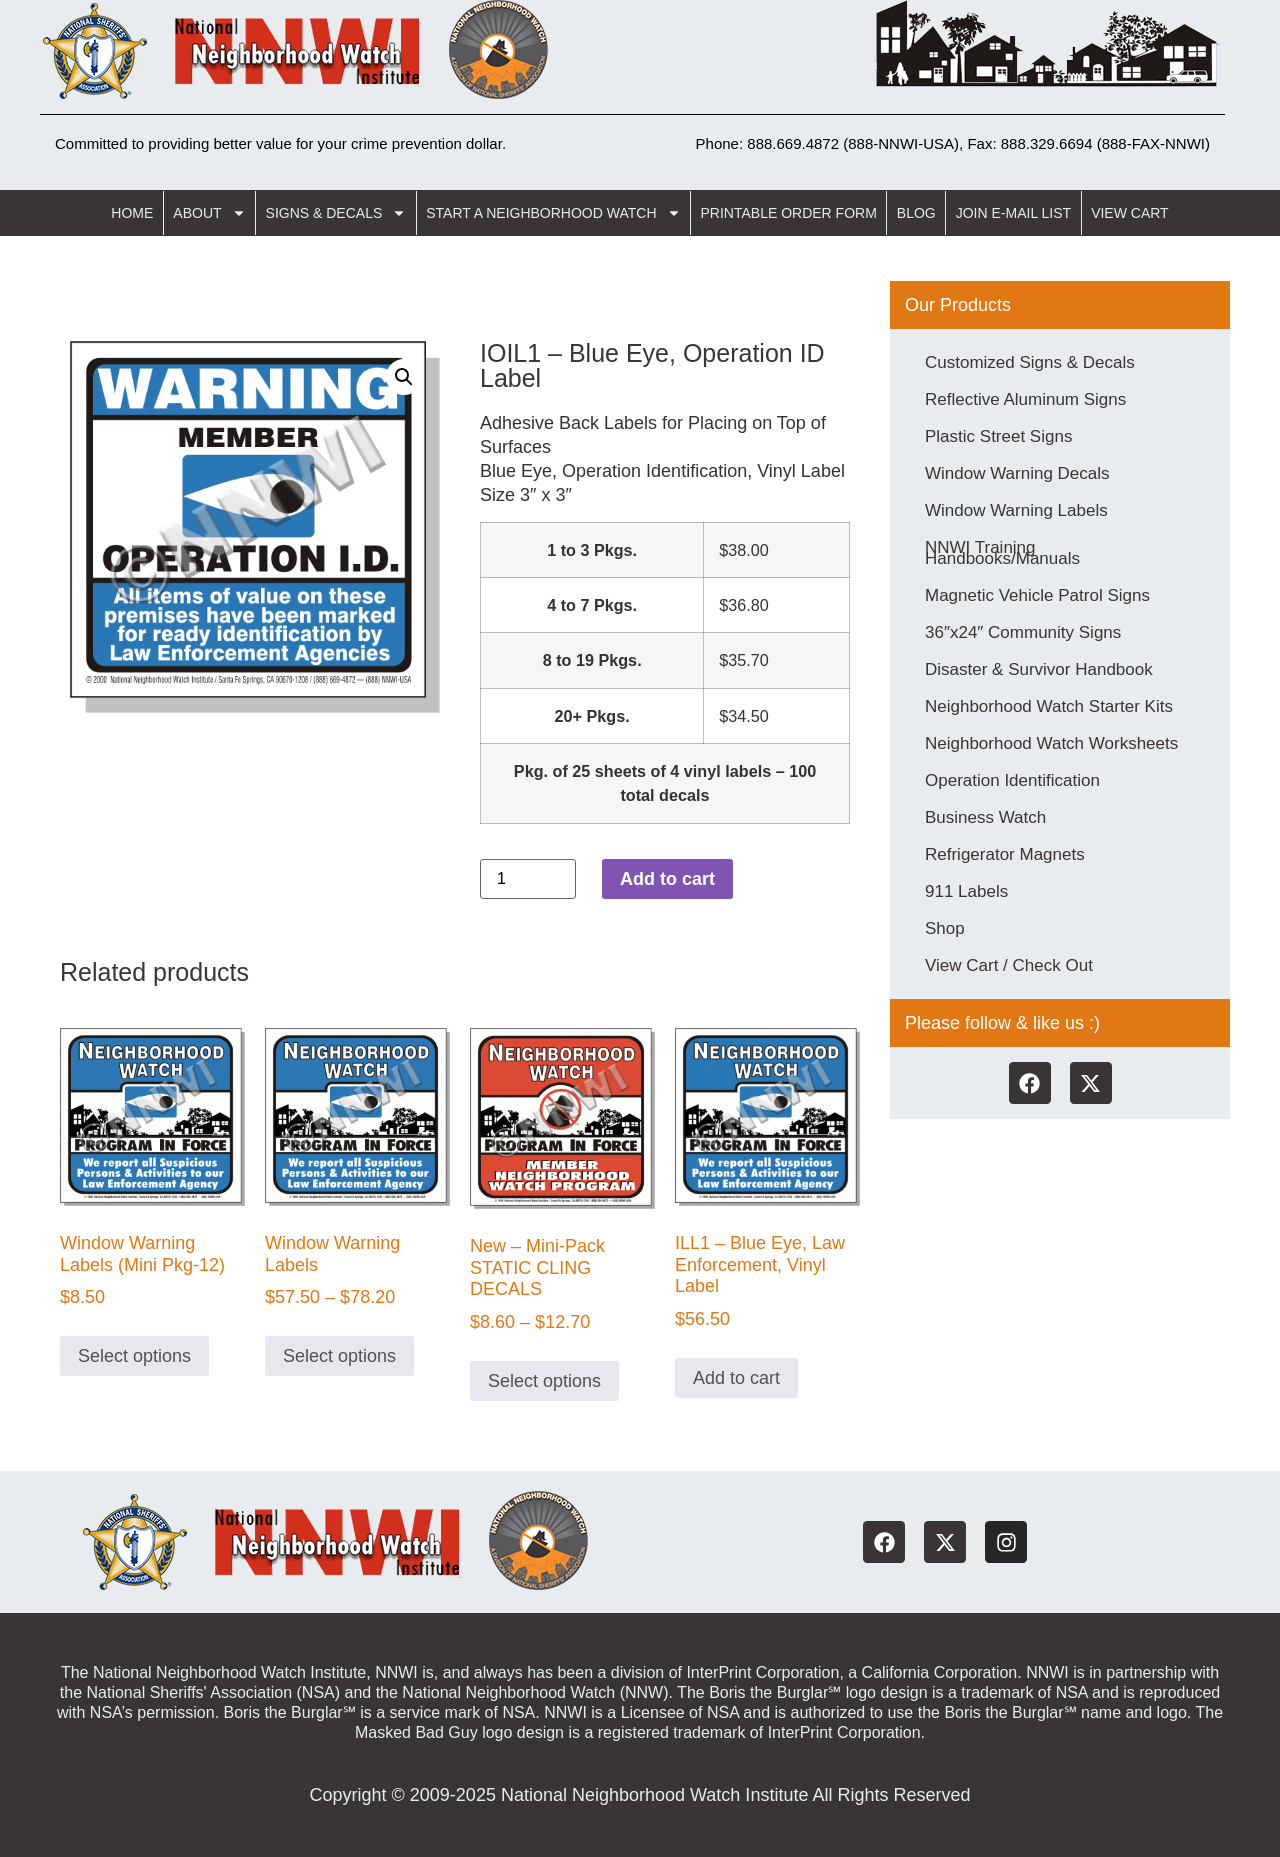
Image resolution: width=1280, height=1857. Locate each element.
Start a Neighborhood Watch (553, 213)
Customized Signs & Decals (1030, 362)
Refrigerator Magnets (1005, 854)
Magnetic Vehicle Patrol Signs (1037, 595)
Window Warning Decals (1017, 473)
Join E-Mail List (1013, 213)
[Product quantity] (528, 879)
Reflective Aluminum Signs (1025, 399)
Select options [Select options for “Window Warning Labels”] (339, 1356)
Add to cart (667, 879)
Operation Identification (1012, 780)
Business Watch (985, 817)
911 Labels (966, 891)
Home (132, 213)
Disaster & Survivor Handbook (1039, 669)
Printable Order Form (789, 213)
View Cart (1130, 213)
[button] (404, 377)
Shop (945, 928)
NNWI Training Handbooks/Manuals (1002, 553)
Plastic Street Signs (998, 436)
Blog (916, 213)
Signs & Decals (336, 213)
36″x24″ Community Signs (1023, 632)
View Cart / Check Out (1009, 965)
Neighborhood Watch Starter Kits (1049, 706)
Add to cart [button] (736, 1378)
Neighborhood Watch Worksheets (1051, 743)
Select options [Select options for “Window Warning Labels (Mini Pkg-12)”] (134, 1356)
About (209, 213)
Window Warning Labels (1016, 510)
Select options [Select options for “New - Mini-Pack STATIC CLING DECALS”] (544, 1381)
